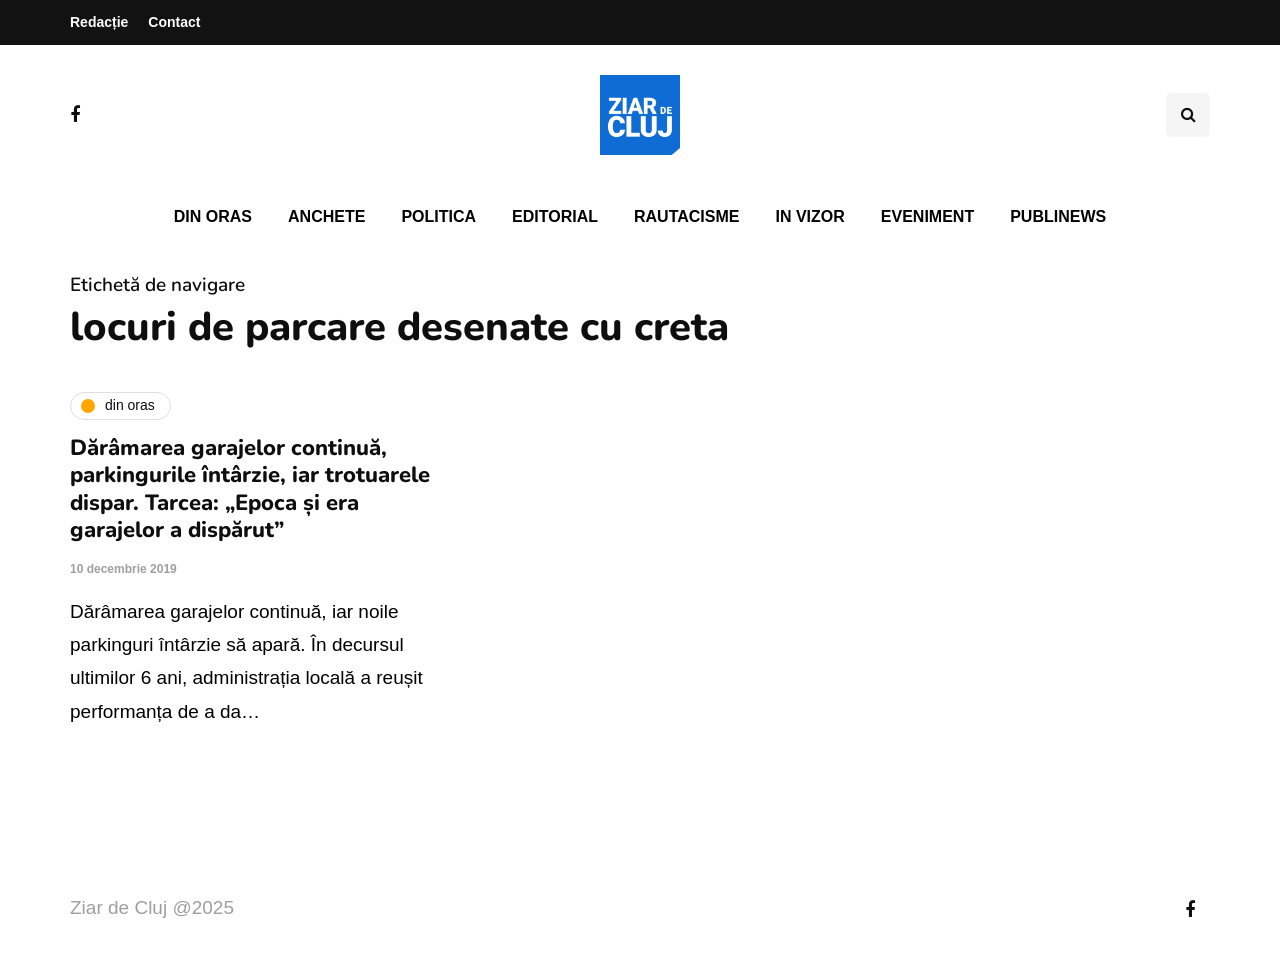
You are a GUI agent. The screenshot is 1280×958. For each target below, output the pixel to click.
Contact (174, 22)
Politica (438, 216)
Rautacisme (686, 216)
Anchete (326, 216)
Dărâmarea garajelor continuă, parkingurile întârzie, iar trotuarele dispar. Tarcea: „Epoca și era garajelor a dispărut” (250, 489)
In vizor (809, 216)
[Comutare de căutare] (1188, 115)
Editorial (555, 216)
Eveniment (927, 216)
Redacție (99, 22)
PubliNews (1058, 216)
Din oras (213, 216)
